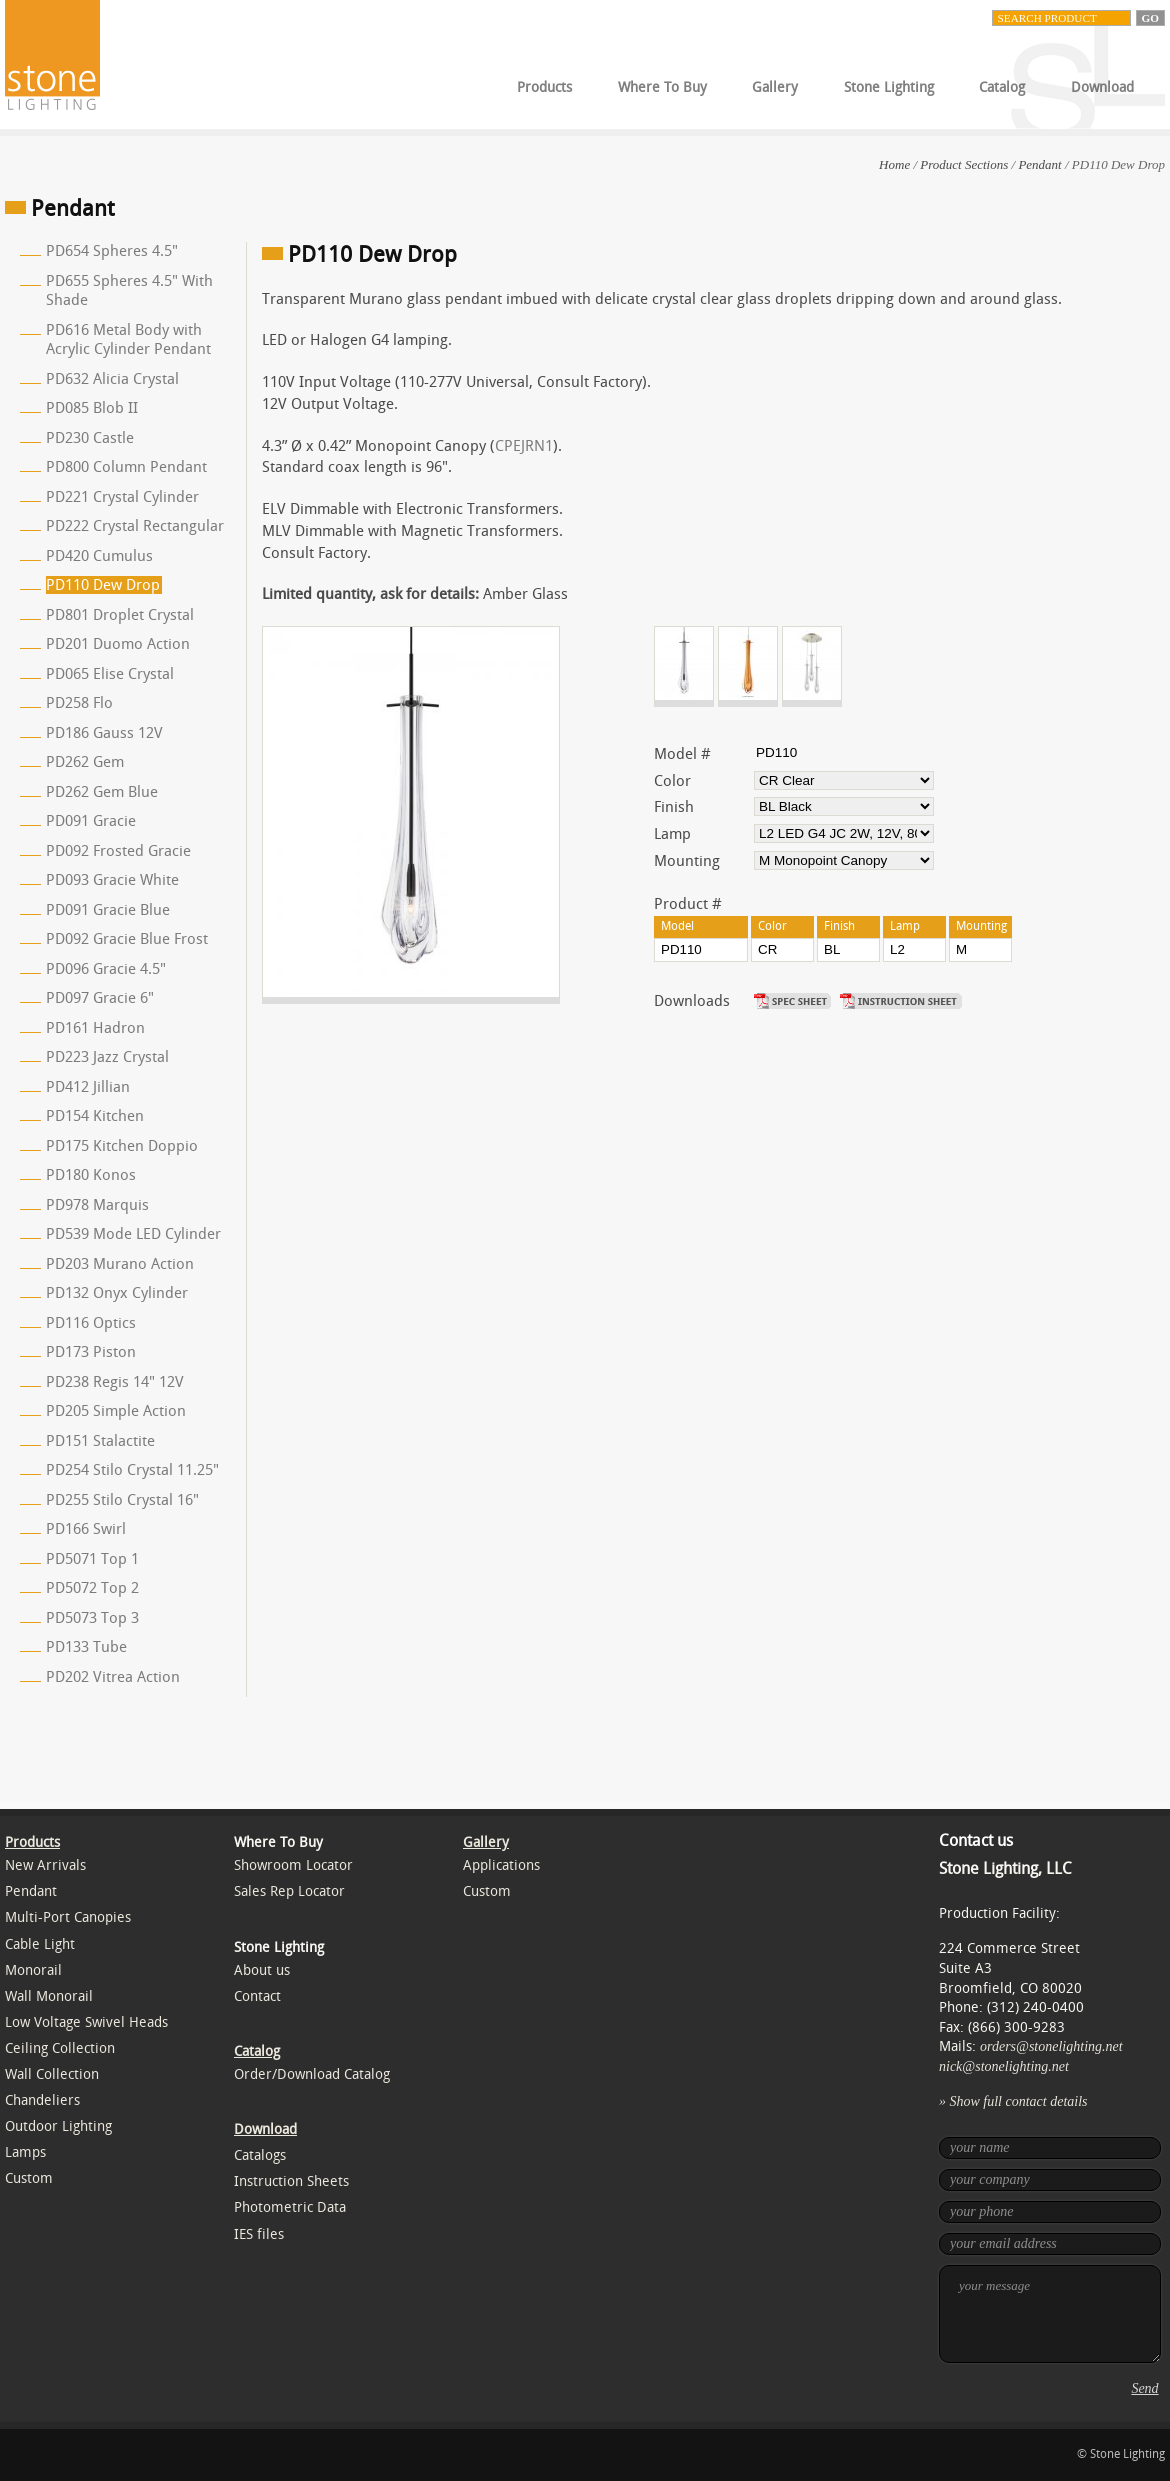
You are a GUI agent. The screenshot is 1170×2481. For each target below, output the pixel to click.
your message (1050, 2314)
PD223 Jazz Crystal (107, 1057)
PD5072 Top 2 (92, 1588)
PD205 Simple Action (116, 1411)
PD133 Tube (86, 1647)
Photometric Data (290, 2207)
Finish (674, 807)
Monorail (33, 1970)
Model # (682, 754)
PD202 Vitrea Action (113, 1677)
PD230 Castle (90, 438)
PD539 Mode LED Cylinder (133, 1234)
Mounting (687, 861)
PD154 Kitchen (95, 1116)
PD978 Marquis (97, 1205)
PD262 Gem (85, 762)
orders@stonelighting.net (1051, 2046)
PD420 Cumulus (99, 556)
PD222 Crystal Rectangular (135, 526)
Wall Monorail (49, 1996)
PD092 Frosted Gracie (118, 851)
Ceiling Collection (60, 2048)
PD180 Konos (91, 1175)
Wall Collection (52, 2074)
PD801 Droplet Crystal (120, 615)
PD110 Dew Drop (103, 585)
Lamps (25, 2152)
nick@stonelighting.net (1004, 2066)
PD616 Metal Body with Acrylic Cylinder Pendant (128, 340)
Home (894, 164)
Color (672, 781)
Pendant (1039, 164)
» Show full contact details (1013, 2101)
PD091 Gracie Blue (108, 910)
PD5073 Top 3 (92, 1618)
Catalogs (260, 2155)
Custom (29, 2178)
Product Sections (964, 164)
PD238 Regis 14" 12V (115, 1382)
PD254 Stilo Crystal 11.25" (132, 1470)
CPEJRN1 (524, 446)
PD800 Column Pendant (126, 467)
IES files (259, 2234)
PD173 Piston (91, 1352)
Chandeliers (42, 2100)
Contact (257, 1996)
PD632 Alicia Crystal (112, 379)
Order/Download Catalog (312, 2074)
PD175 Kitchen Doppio (122, 1146)
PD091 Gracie (91, 821)
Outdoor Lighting (58, 2126)
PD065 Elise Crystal (110, 674)
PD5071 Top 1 (92, 1559)
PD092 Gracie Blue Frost (127, 939)
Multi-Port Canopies (68, 1917)
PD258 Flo (79, 703)
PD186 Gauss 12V (104, 733)
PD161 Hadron (95, 1028)
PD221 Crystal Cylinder (122, 497)
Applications (501, 1865)
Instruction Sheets (291, 2181)
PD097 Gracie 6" (100, 998)
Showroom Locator (293, 1865)
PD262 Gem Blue (102, 792)
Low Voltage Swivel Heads (86, 2022)
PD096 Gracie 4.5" (106, 969)
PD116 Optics (91, 1323)
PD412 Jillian (88, 1087)
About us (262, 1970)
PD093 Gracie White (112, 880)
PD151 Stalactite (100, 1441)
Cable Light (40, 1944)
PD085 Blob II (92, 408)
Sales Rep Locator (289, 1891)
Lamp (672, 834)
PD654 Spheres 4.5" (112, 251)
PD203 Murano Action (120, 1264)
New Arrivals (45, 1865)
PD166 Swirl (86, 1529)
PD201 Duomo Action (118, 644)
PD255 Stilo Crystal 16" (122, 1500)
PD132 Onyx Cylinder (117, 1293)
